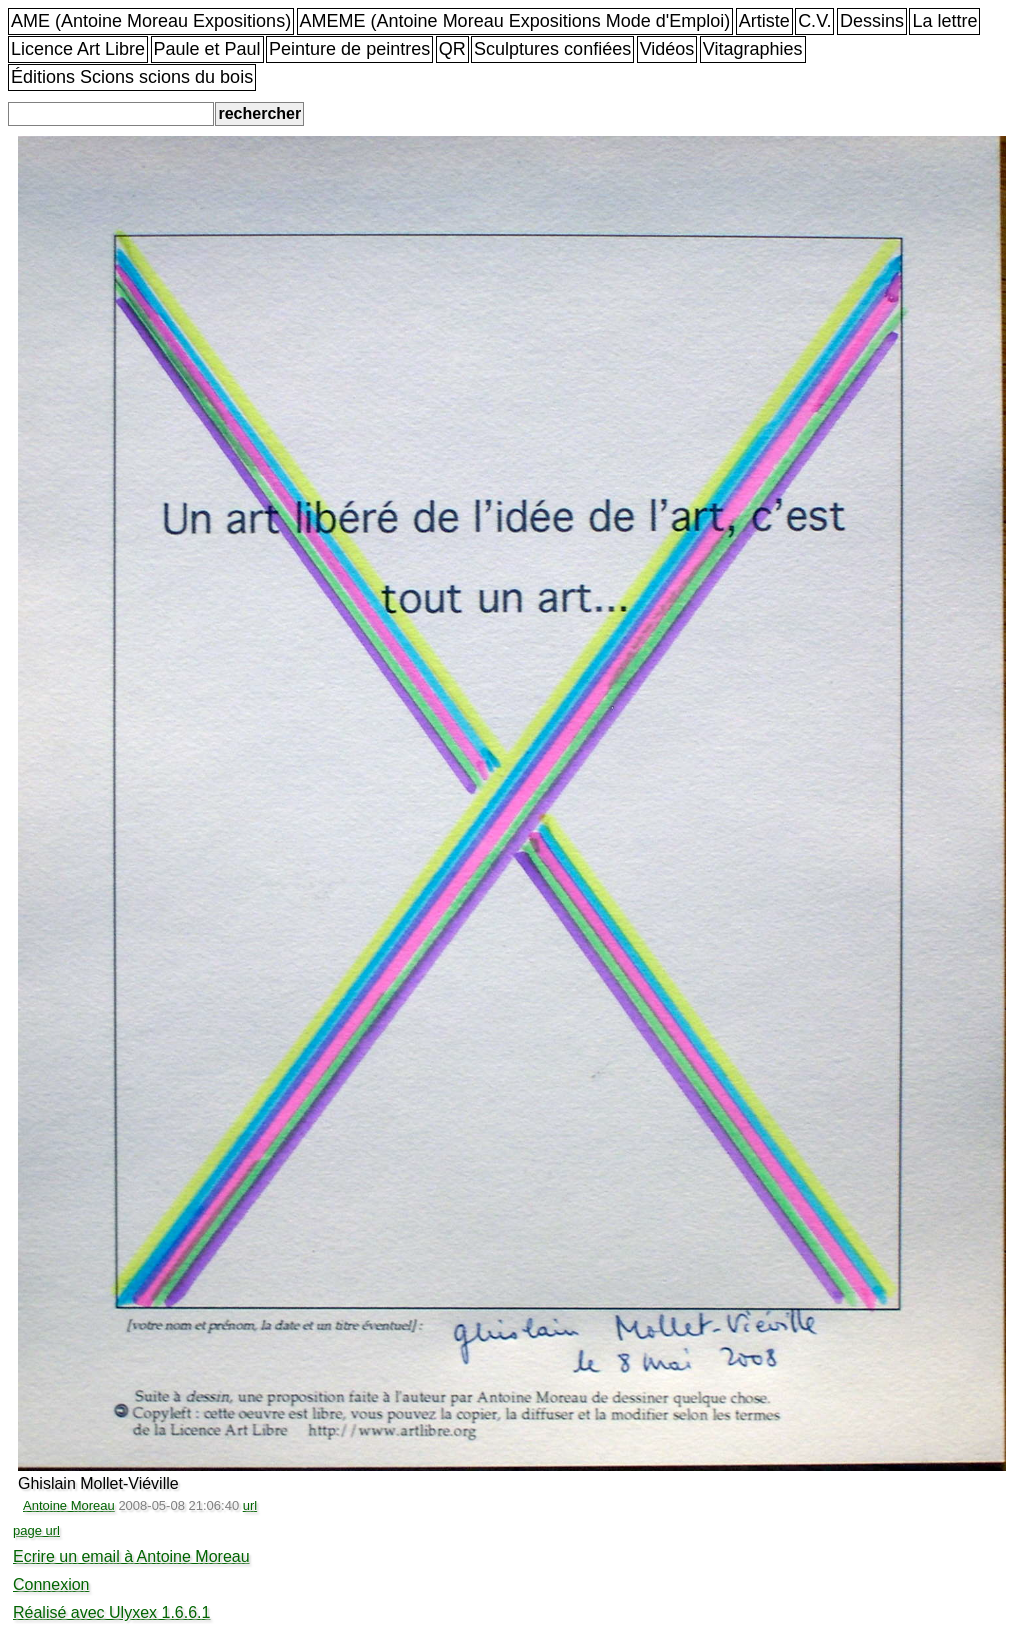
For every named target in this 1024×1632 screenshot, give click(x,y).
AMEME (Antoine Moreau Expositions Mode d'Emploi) (515, 21)
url (250, 1505)
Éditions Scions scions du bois (132, 77)
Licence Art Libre (78, 49)
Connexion (51, 1584)
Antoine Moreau (69, 1505)
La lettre (944, 21)
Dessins (872, 21)
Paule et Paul (207, 49)
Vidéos (667, 49)
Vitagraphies (753, 49)
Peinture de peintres (349, 49)
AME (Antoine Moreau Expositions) (151, 21)
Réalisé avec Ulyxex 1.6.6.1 (111, 1612)
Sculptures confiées (552, 49)
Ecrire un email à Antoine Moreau (131, 1556)
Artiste (764, 21)
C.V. (814, 21)
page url (36, 1530)
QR (452, 49)
